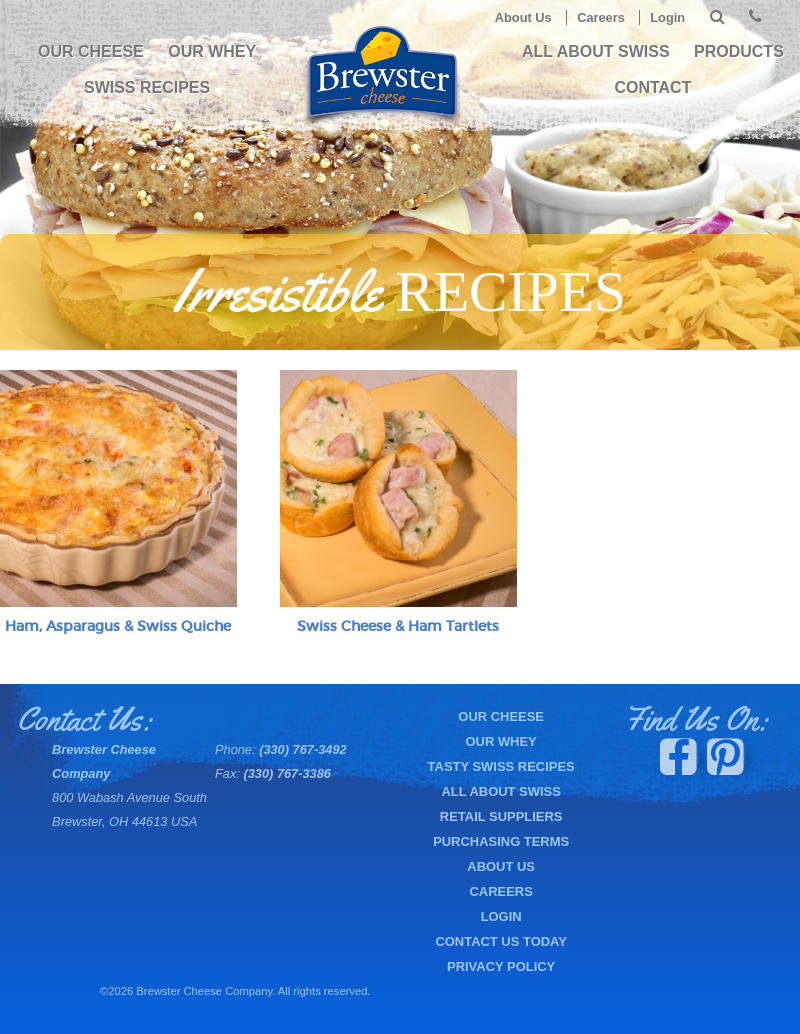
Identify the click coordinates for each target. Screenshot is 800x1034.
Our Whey (212, 51)
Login (667, 17)
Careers (601, 17)
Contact (652, 87)
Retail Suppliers (501, 816)
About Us (523, 17)
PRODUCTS (739, 51)
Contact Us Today (500, 941)
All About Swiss (596, 51)
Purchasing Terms (501, 841)
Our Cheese (91, 51)
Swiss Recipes (147, 87)
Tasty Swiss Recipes (501, 766)
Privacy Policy (501, 966)
